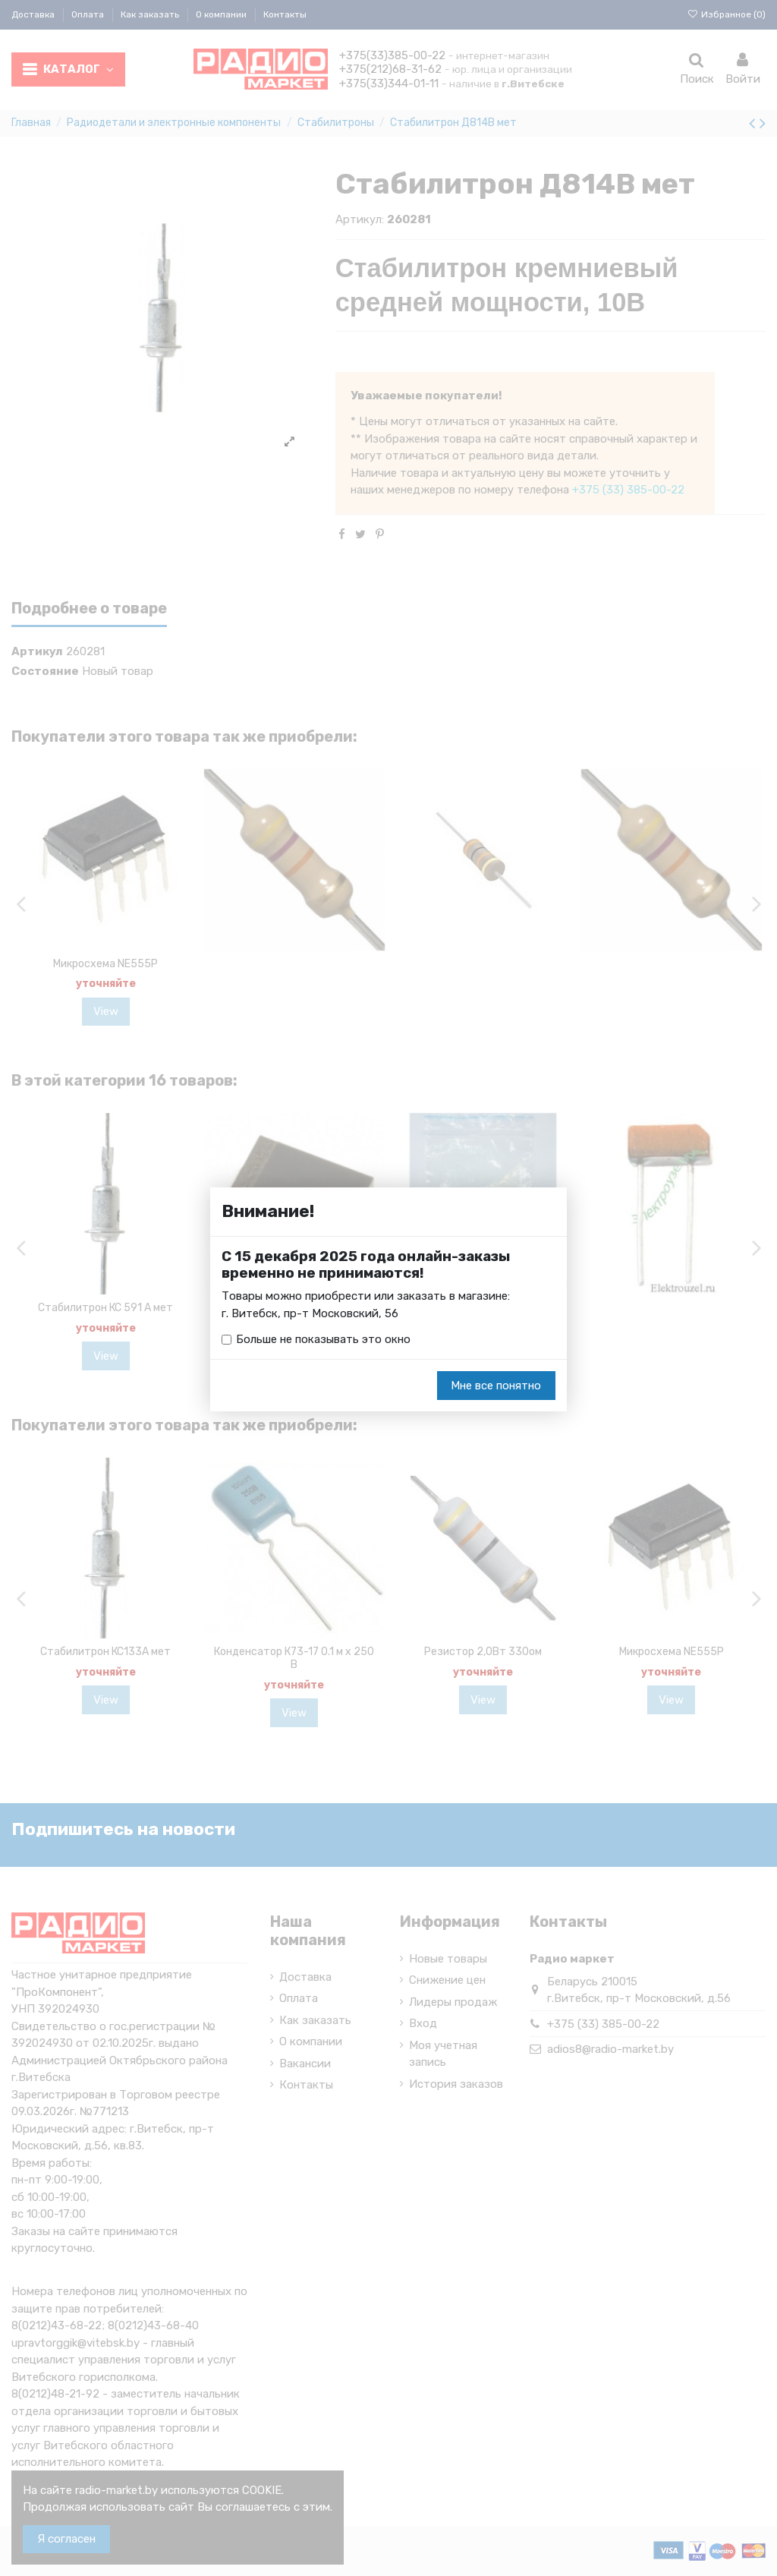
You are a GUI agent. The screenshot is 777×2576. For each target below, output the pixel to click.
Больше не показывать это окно (323, 1339)
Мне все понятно (496, 1385)
